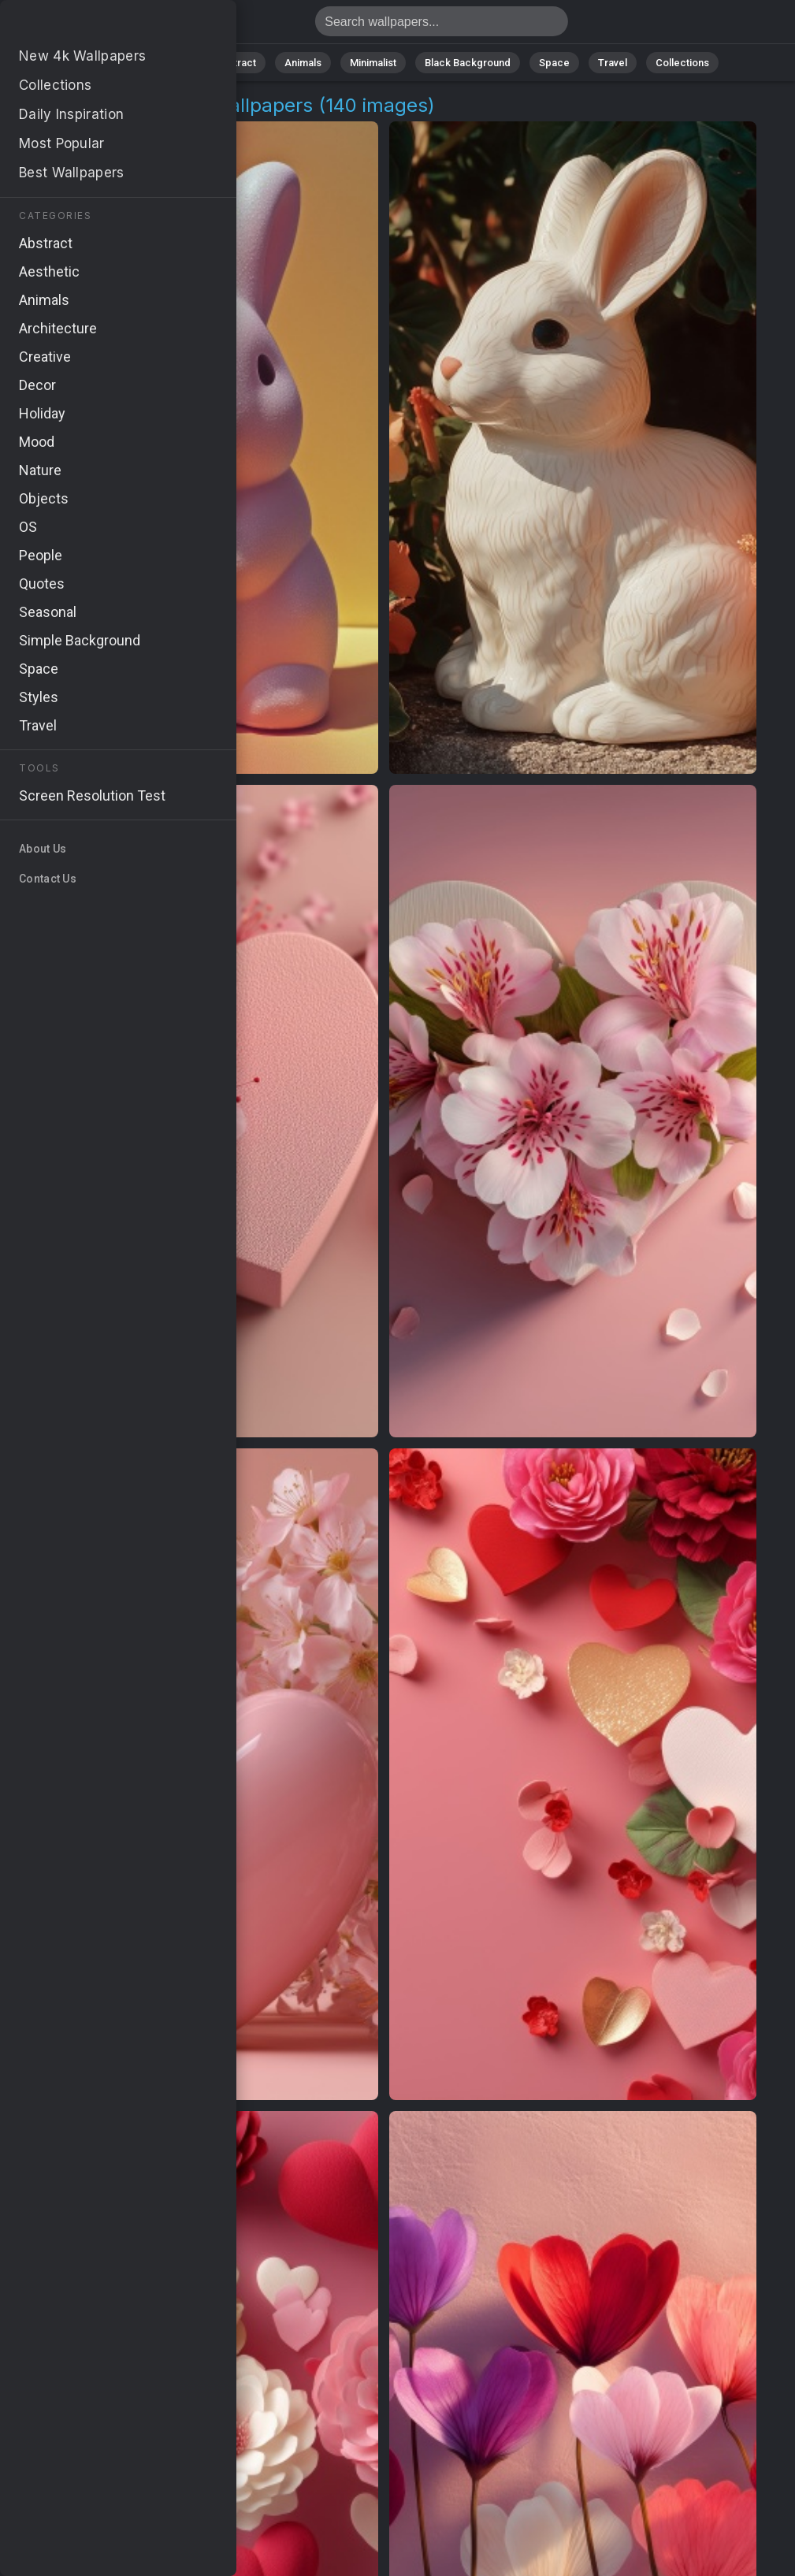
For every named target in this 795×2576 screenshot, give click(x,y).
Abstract (235, 63)
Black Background (468, 63)
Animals (302, 63)
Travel (612, 63)
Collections (682, 63)
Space (554, 63)
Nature (171, 63)
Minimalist (373, 63)
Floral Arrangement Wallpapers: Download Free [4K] (94, 26)
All (121, 63)
